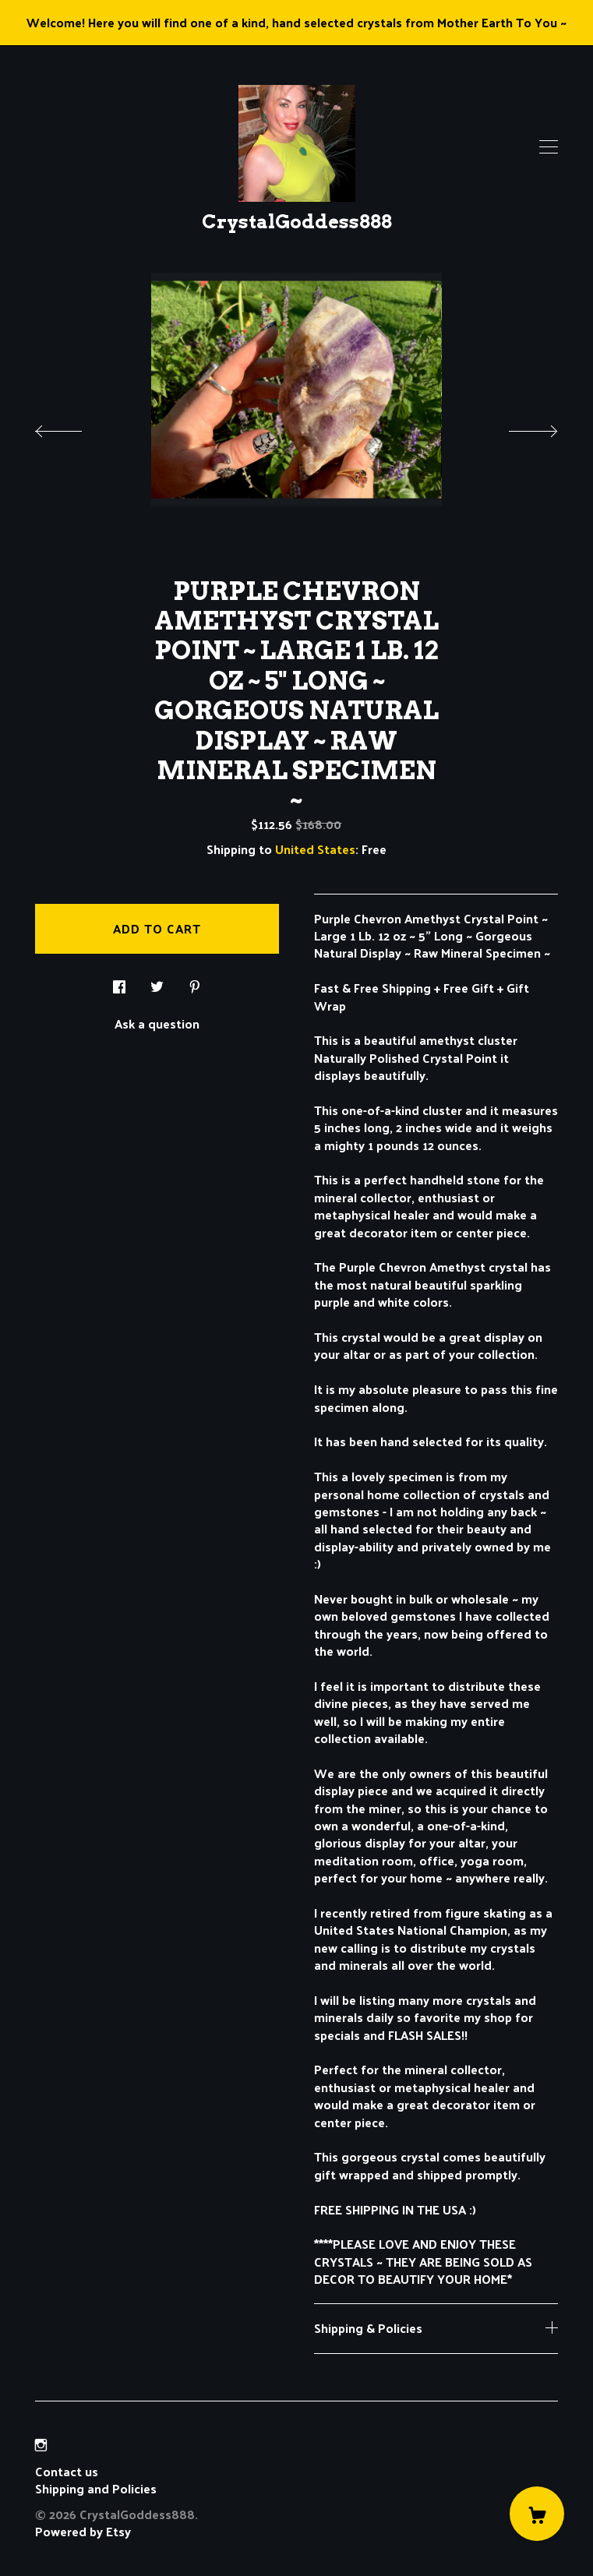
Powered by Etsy (83, 2531)
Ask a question (157, 1022)
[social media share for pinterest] (195, 982)
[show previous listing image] (74, 427)
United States (315, 849)
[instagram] (41, 2444)
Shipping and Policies (96, 2488)
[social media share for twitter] (157, 982)
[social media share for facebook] (119, 982)
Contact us (66, 2471)
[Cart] (537, 2513)
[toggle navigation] (548, 147)
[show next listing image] (519, 427)
